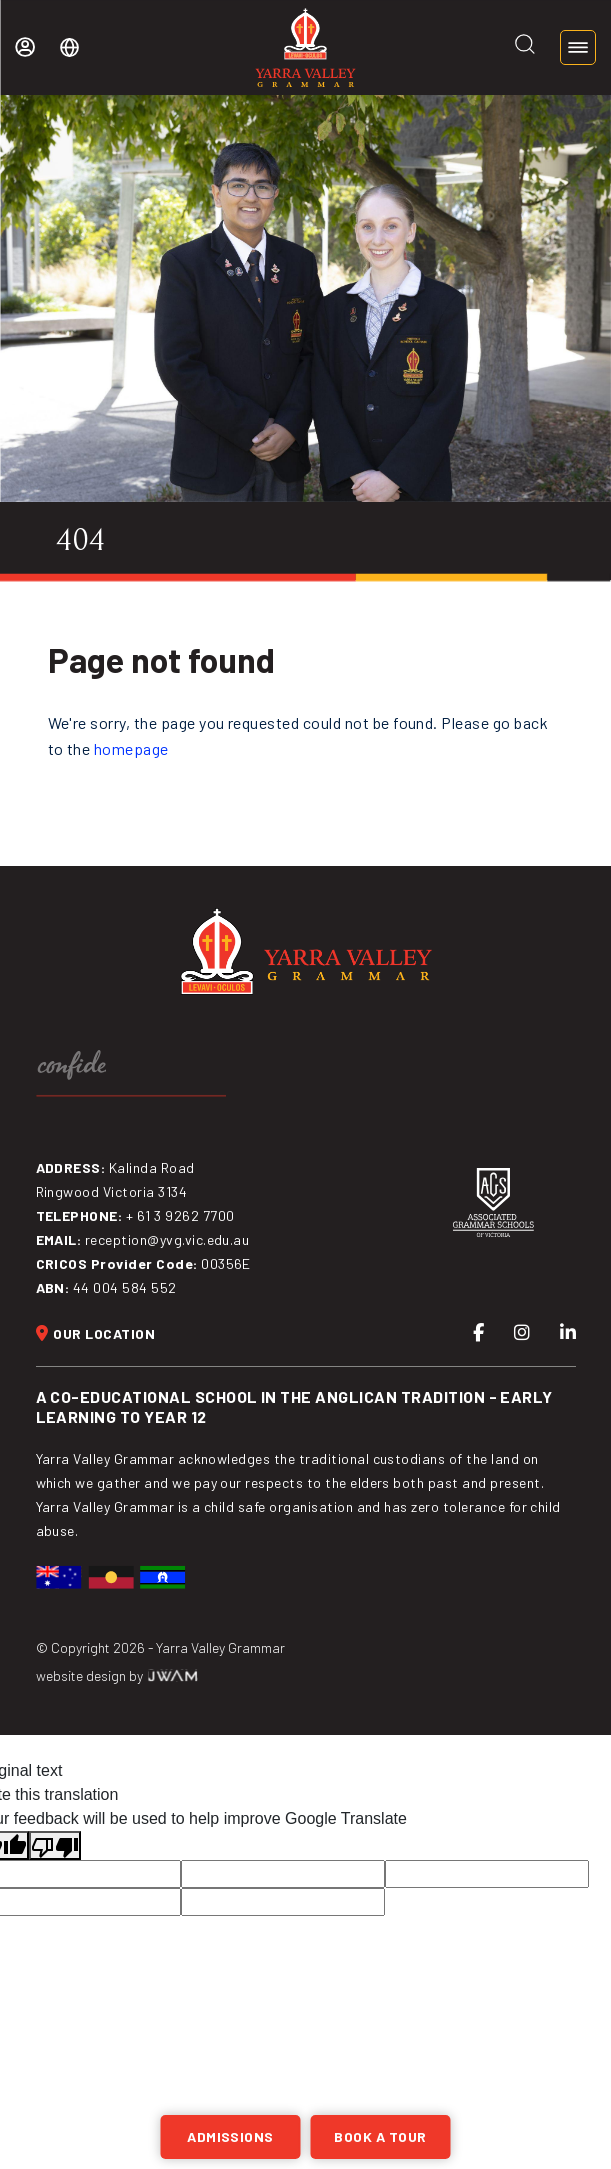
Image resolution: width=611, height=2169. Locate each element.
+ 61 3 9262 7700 (180, 1215)
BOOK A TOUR (380, 2136)
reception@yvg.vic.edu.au (167, 1239)
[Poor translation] (55, 1845)
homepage (131, 748)
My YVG (25, 47)
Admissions (230, 2136)
